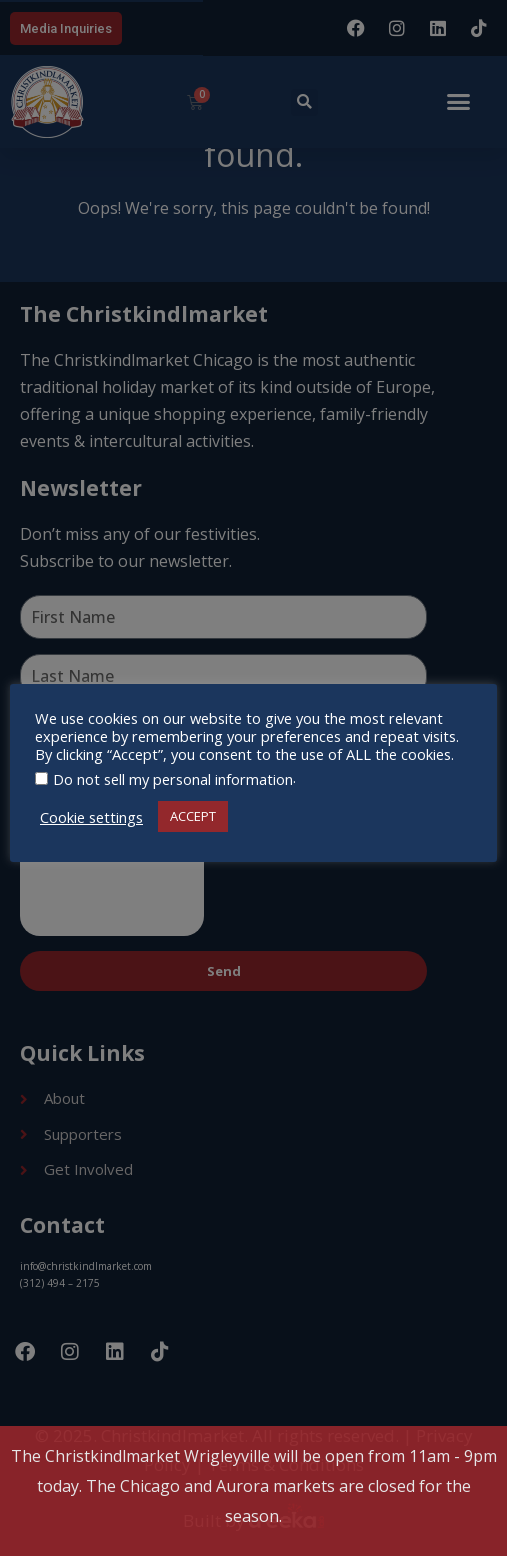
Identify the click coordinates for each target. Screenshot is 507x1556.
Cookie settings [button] (91, 817)
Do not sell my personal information (173, 779)
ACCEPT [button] (193, 816)
